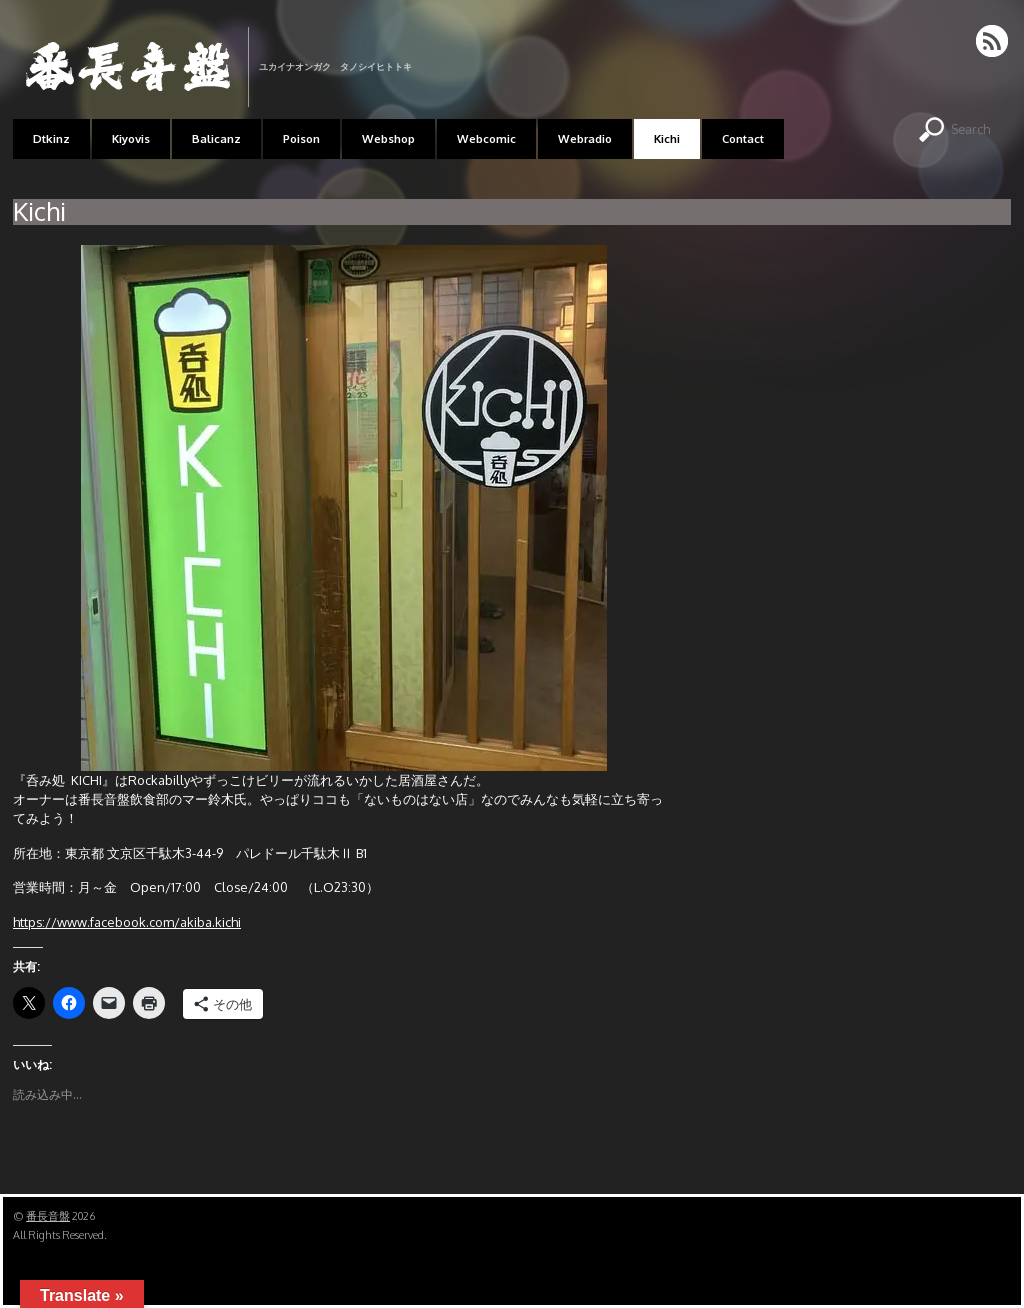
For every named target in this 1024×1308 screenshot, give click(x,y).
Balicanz (216, 138)
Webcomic (486, 138)
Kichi (667, 138)
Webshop (388, 138)
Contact (743, 138)
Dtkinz (51, 138)
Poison (301, 138)
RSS (993, 41)
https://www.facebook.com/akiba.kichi (127, 922)
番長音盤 (48, 1216)
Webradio (585, 138)
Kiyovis (131, 138)
